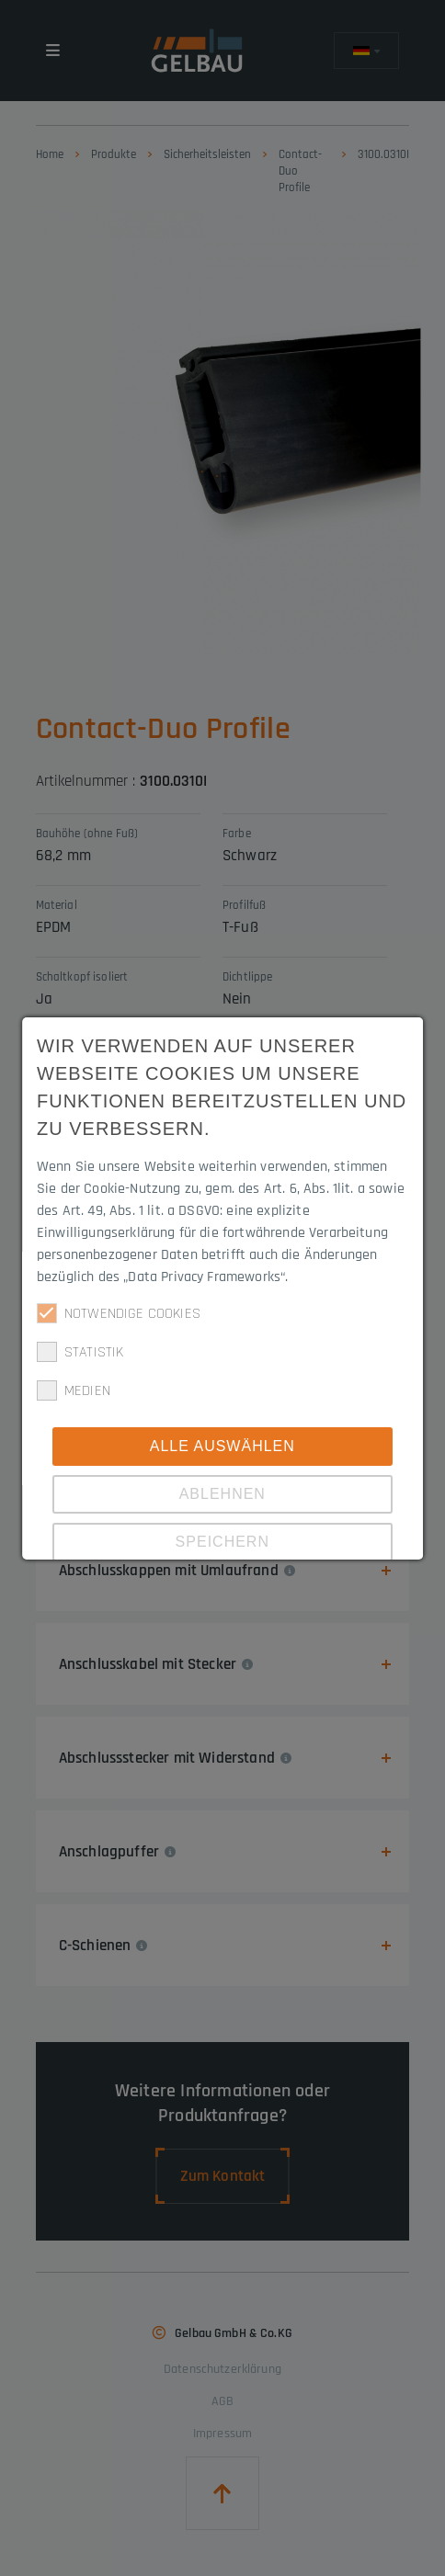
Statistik (80, 1352)
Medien (73, 1390)
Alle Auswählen (222, 1446)
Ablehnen (222, 1494)
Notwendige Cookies (118, 1313)
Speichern (222, 1541)
